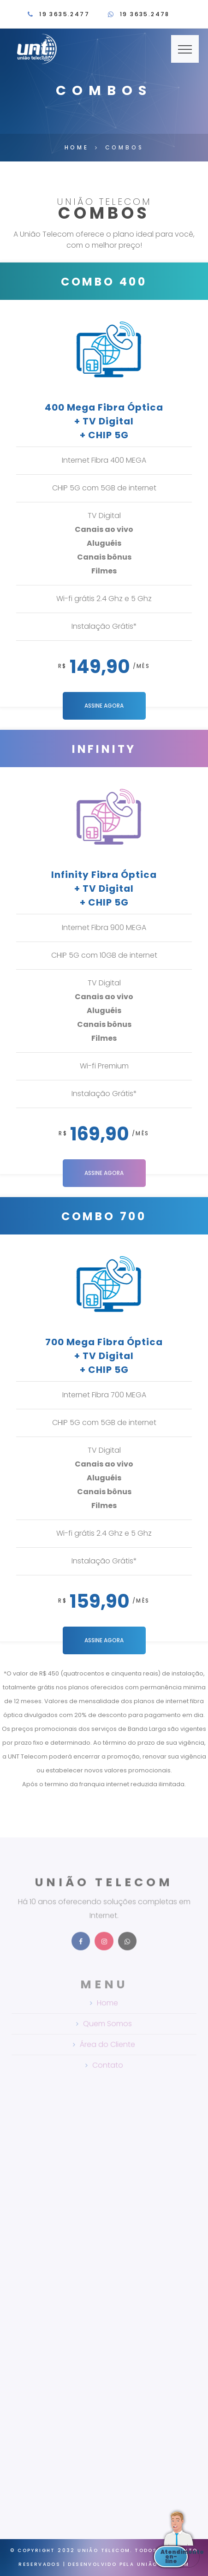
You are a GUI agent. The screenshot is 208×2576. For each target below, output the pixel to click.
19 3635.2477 (64, 14)
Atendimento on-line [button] (174, 2556)
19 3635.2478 (145, 14)
